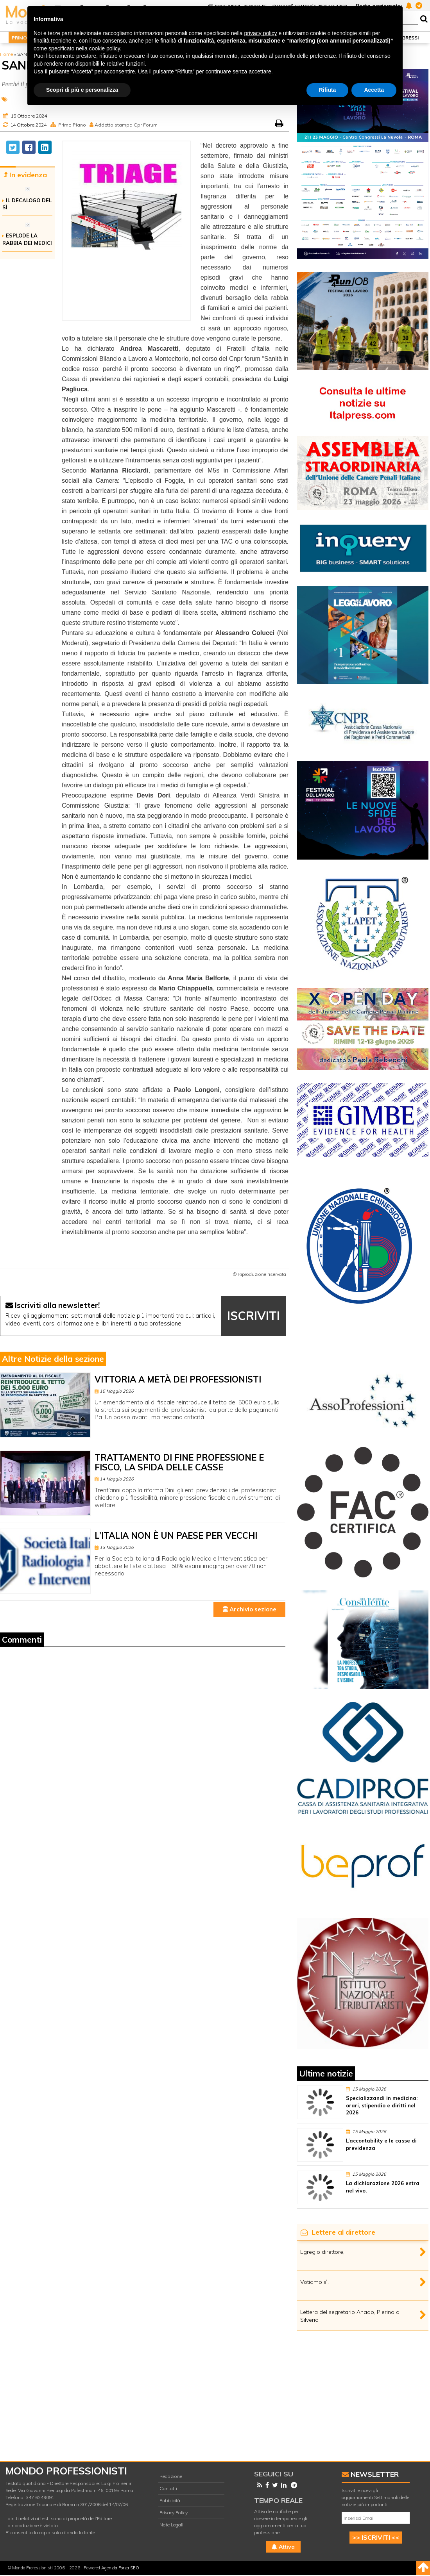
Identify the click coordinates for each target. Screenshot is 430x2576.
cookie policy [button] (104, 48)
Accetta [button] (374, 90)
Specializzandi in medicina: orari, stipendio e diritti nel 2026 (381, 2105)
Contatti (168, 2488)
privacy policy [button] (260, 33)
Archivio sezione (249, 1609)
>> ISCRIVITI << (376, 2537)
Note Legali (171, 2525)
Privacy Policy (173, 2512)
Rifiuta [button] (327, 90)
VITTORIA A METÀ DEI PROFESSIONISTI (178, 1379)
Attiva (283, 2546)
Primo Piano (72, 125)
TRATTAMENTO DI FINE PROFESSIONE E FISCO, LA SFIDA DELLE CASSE (179, 1462)
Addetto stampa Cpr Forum (126, 125)
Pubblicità (169, 2500)
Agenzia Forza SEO (120, 2568)
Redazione (170, 2476)
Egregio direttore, (322, 2251)
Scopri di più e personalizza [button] (82, 90)
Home (6, 54)
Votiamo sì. (314, 2281)
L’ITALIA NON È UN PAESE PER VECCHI (176, 1535)
